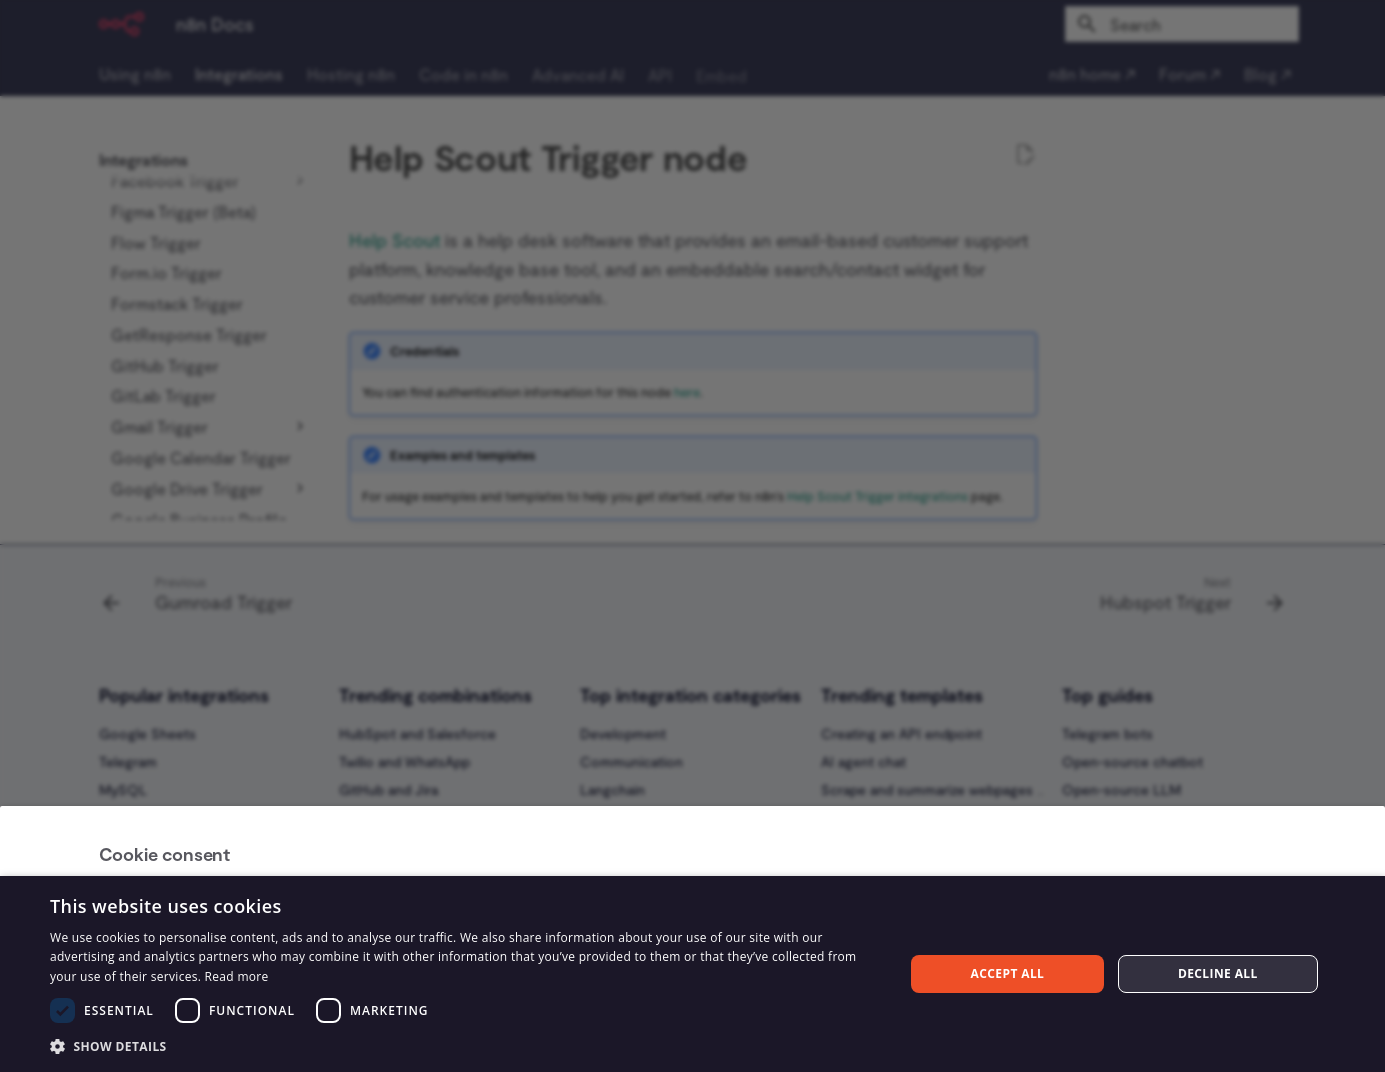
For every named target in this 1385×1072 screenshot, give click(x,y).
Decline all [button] (1218, 973)
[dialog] (692, 974)
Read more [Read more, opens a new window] (237, 976)
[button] (464, 1045)
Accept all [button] (1008, 973)
